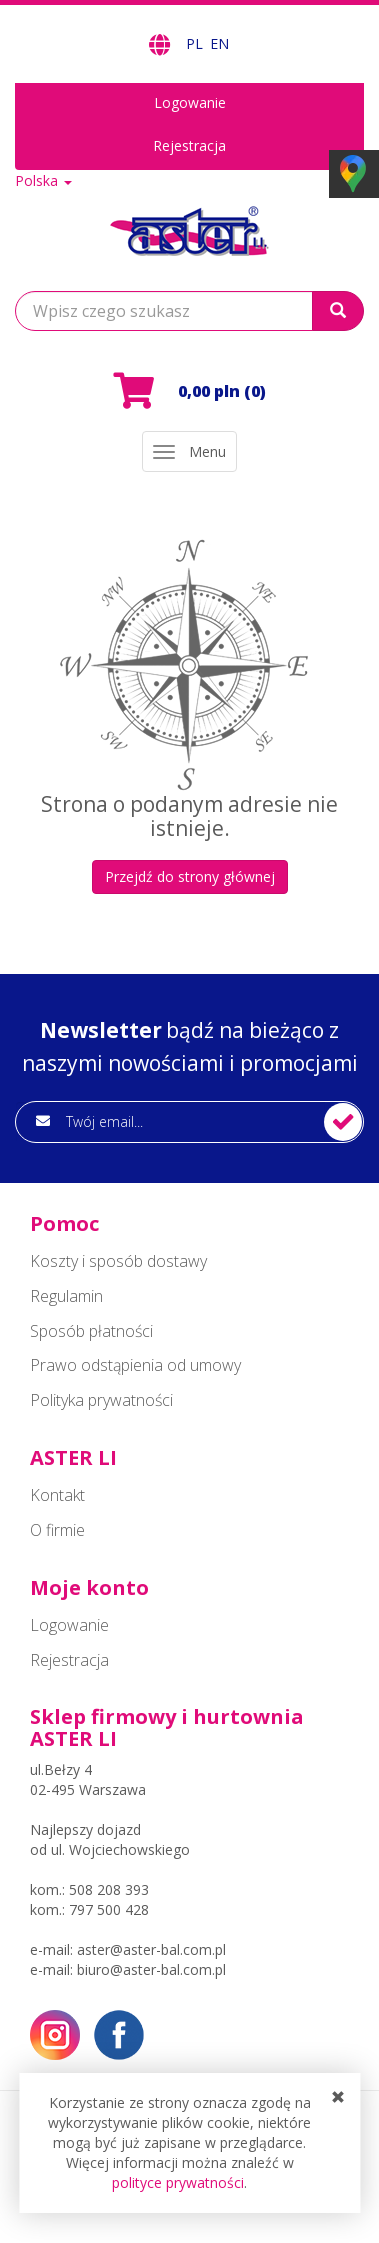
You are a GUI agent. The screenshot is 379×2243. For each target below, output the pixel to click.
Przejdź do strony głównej (190, 876)
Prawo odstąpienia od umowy (135, 1365)
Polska (43, 180)
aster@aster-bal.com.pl (151, 1949)
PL (196, 43)
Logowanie (190, 102)
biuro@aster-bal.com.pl (151, 1969)
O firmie (57, 1530)
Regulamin (66, 1296)
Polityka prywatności (101, 1400)
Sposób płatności (91, 1331)
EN (219, 43)
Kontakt (57, 1495)
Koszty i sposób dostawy (118, 1261)
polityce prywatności (178, 2182)
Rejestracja (189, 145)
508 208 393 (109, 1889)
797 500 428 (109, 1909)
